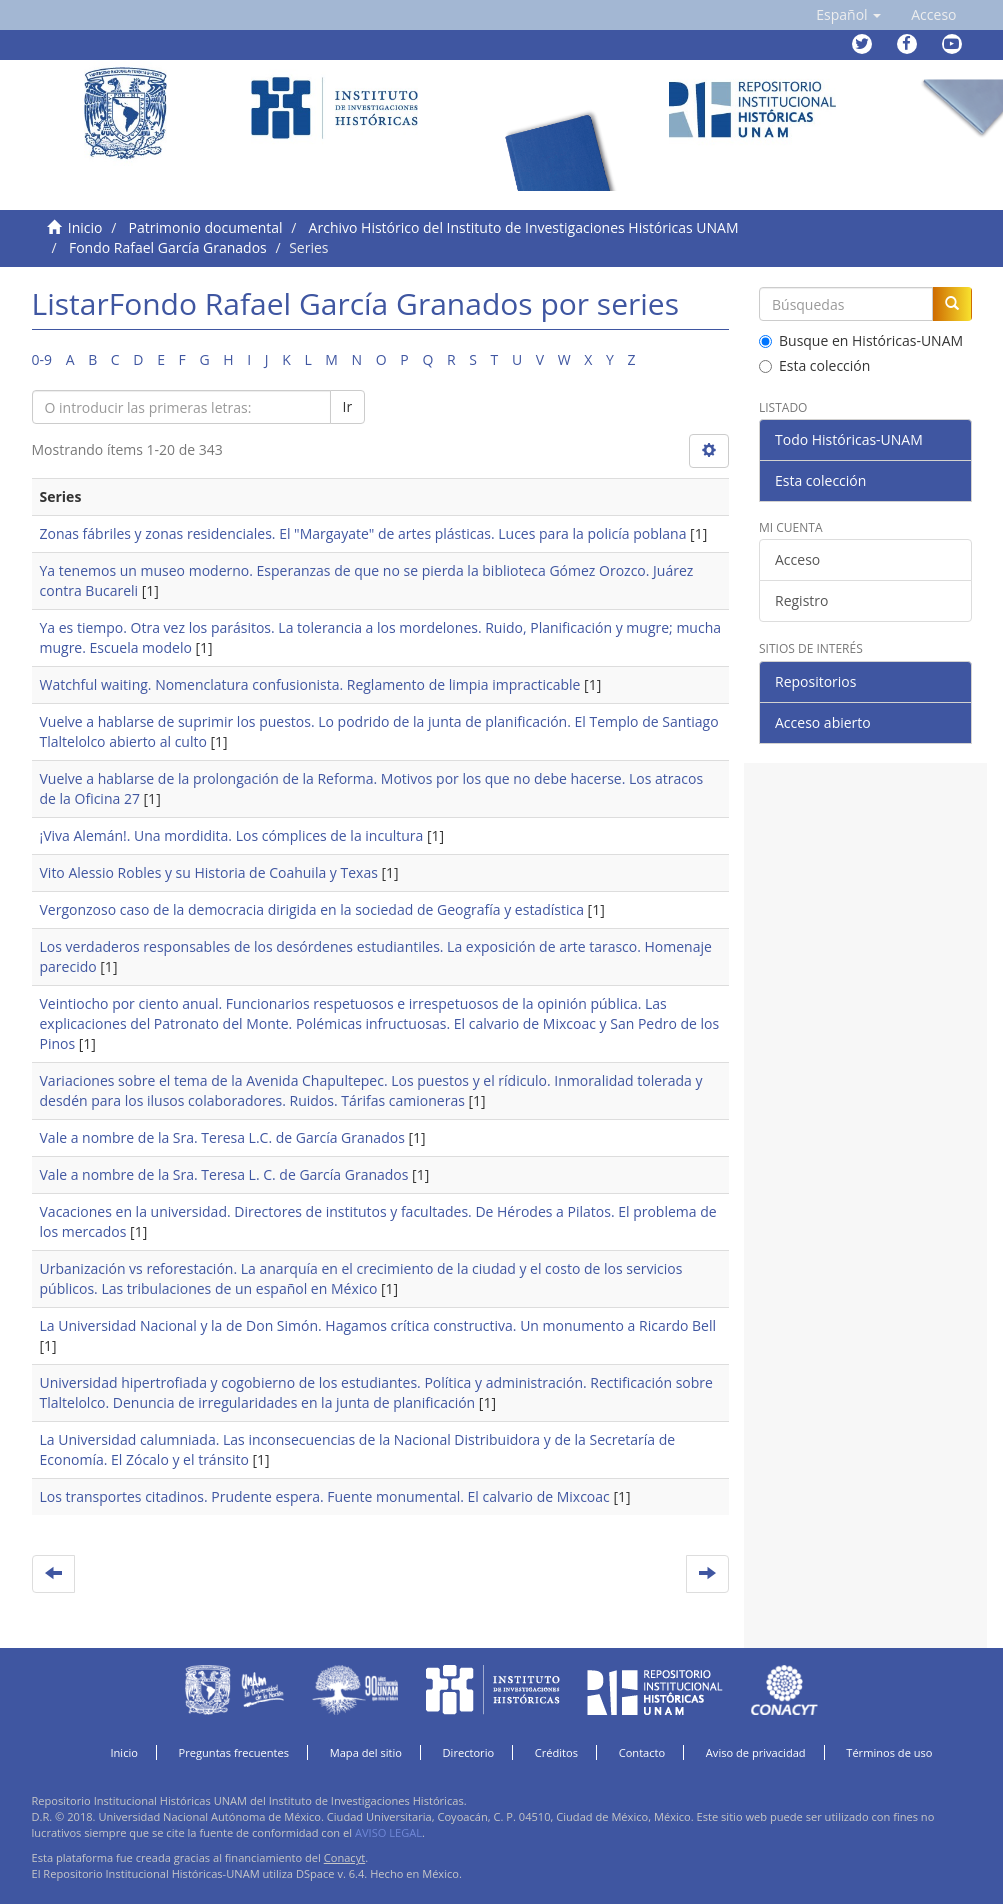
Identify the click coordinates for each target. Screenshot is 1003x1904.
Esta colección (814, 365)
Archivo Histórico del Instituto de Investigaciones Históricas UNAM (524, 227)
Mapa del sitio (366, 1752)
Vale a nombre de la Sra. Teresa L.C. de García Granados (222, 1137)
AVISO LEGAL (388, 1832)
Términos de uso (889, 1752)
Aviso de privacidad (756, 1752)
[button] (848, 15)
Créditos (556, 1752)
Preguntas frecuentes (234, 1752)
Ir (348, 406)
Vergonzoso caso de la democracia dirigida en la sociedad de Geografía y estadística (312, 909)
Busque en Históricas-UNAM (861, 340)
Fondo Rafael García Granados (168, 247)
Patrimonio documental (206, 227)
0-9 (42, 359)
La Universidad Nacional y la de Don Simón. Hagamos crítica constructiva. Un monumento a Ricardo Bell (378, 1325)
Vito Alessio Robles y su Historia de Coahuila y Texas (209, 872)
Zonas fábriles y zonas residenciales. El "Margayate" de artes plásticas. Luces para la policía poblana (363, 533)
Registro (801, 600)
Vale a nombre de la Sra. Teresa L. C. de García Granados (224, 1174)
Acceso (797, 559)
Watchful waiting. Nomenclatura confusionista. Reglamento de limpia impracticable (310, 684)
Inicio (85, 227)
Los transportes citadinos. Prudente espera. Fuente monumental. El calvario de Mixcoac (325, 1496)
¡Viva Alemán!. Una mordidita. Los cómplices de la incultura (232, 835)
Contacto (642, 1752)
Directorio (469, 1752)
